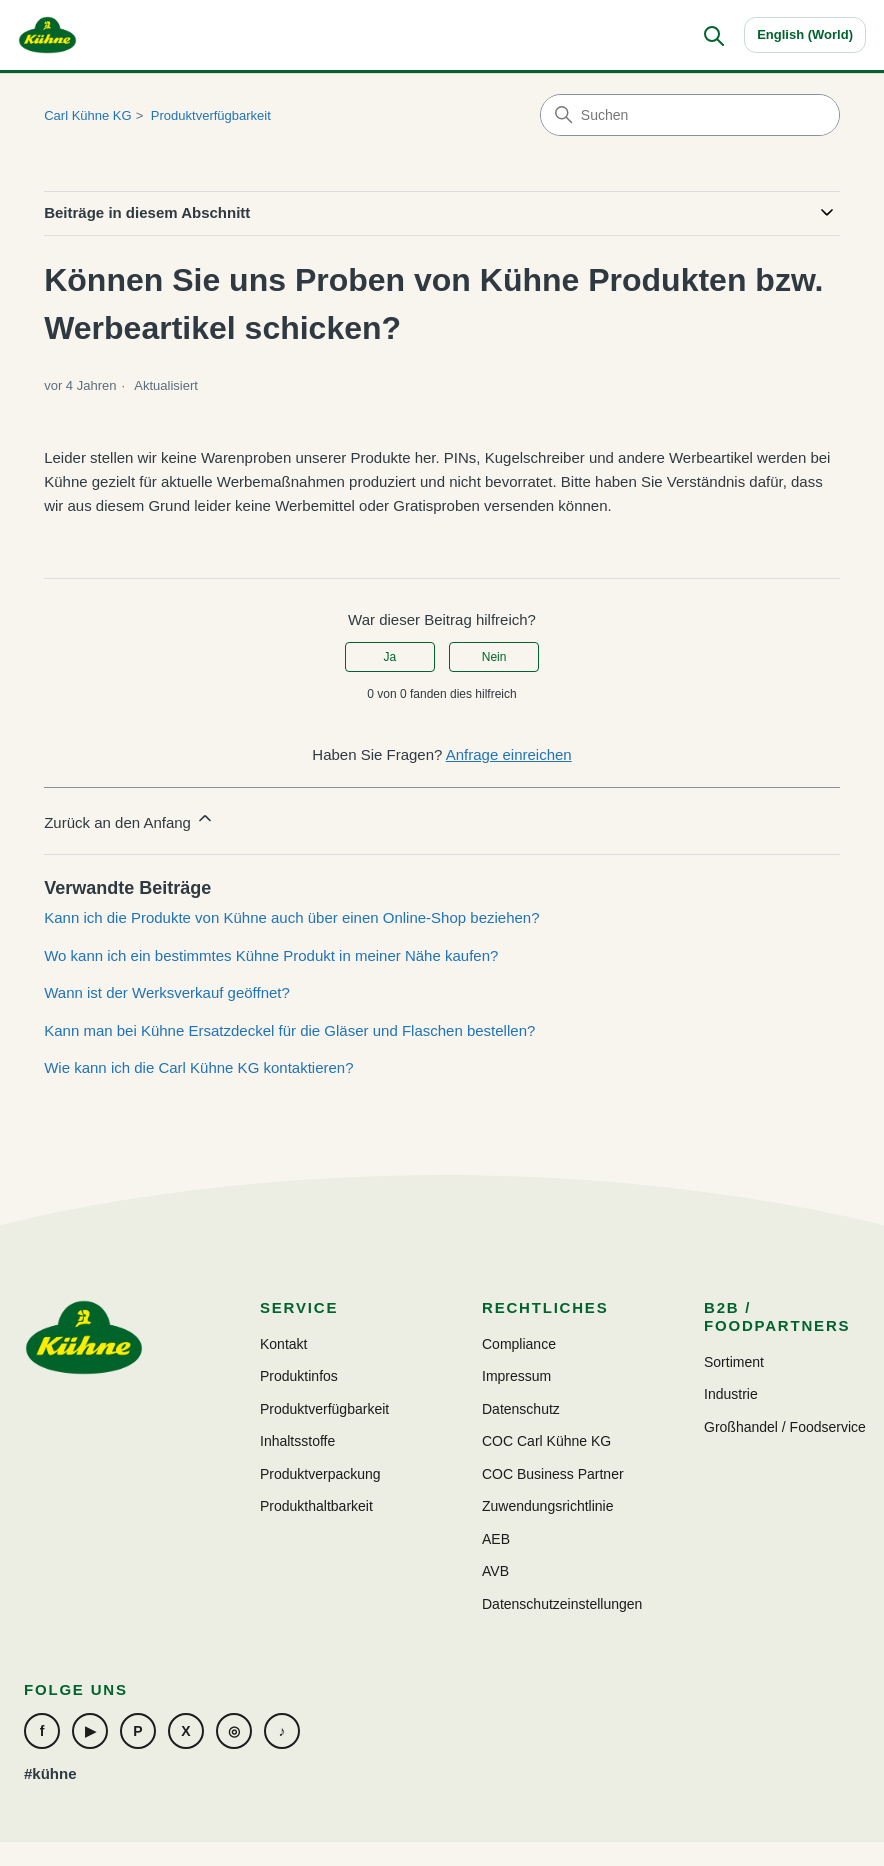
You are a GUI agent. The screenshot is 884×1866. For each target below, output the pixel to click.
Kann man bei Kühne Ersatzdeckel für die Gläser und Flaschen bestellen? (289, 1030)
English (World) (805, 34)
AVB (495, 1571)
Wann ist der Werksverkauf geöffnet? (167, 992)
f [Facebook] (42, 1731)
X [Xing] (185, 1731)
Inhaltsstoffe (297, 1441)
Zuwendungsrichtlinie (548, 1506)
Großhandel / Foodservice (785, 1427)
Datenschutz (521, 1409)
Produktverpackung (320, 1474)
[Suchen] (713, 35)
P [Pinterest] (137, 1731)
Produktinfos (299, 1376)
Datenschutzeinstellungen (562, 1604)
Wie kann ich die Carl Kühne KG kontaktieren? (198, 1067)
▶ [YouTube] (90, 1731)
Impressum (516, 1376)
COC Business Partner (553, 1474)
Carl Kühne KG (87, 115)
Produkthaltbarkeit (316, 1506)
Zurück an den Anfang (129, 819)
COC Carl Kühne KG (546, 1441)
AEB (496, 1539)
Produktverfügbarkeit (211, 115)
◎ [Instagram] (234, 1731)
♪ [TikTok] (282, 1731)
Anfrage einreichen (509, 754)
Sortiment (734, 1362)
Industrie (731, 1394)
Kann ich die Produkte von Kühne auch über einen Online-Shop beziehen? (291, 917)
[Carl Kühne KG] (47, 35)
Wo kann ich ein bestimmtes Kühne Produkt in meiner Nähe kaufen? (271, 955)
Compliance (519, 1344)
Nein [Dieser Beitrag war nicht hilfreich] (494, 657)
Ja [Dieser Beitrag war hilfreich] (390, 657)
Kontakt (283, 1344)
